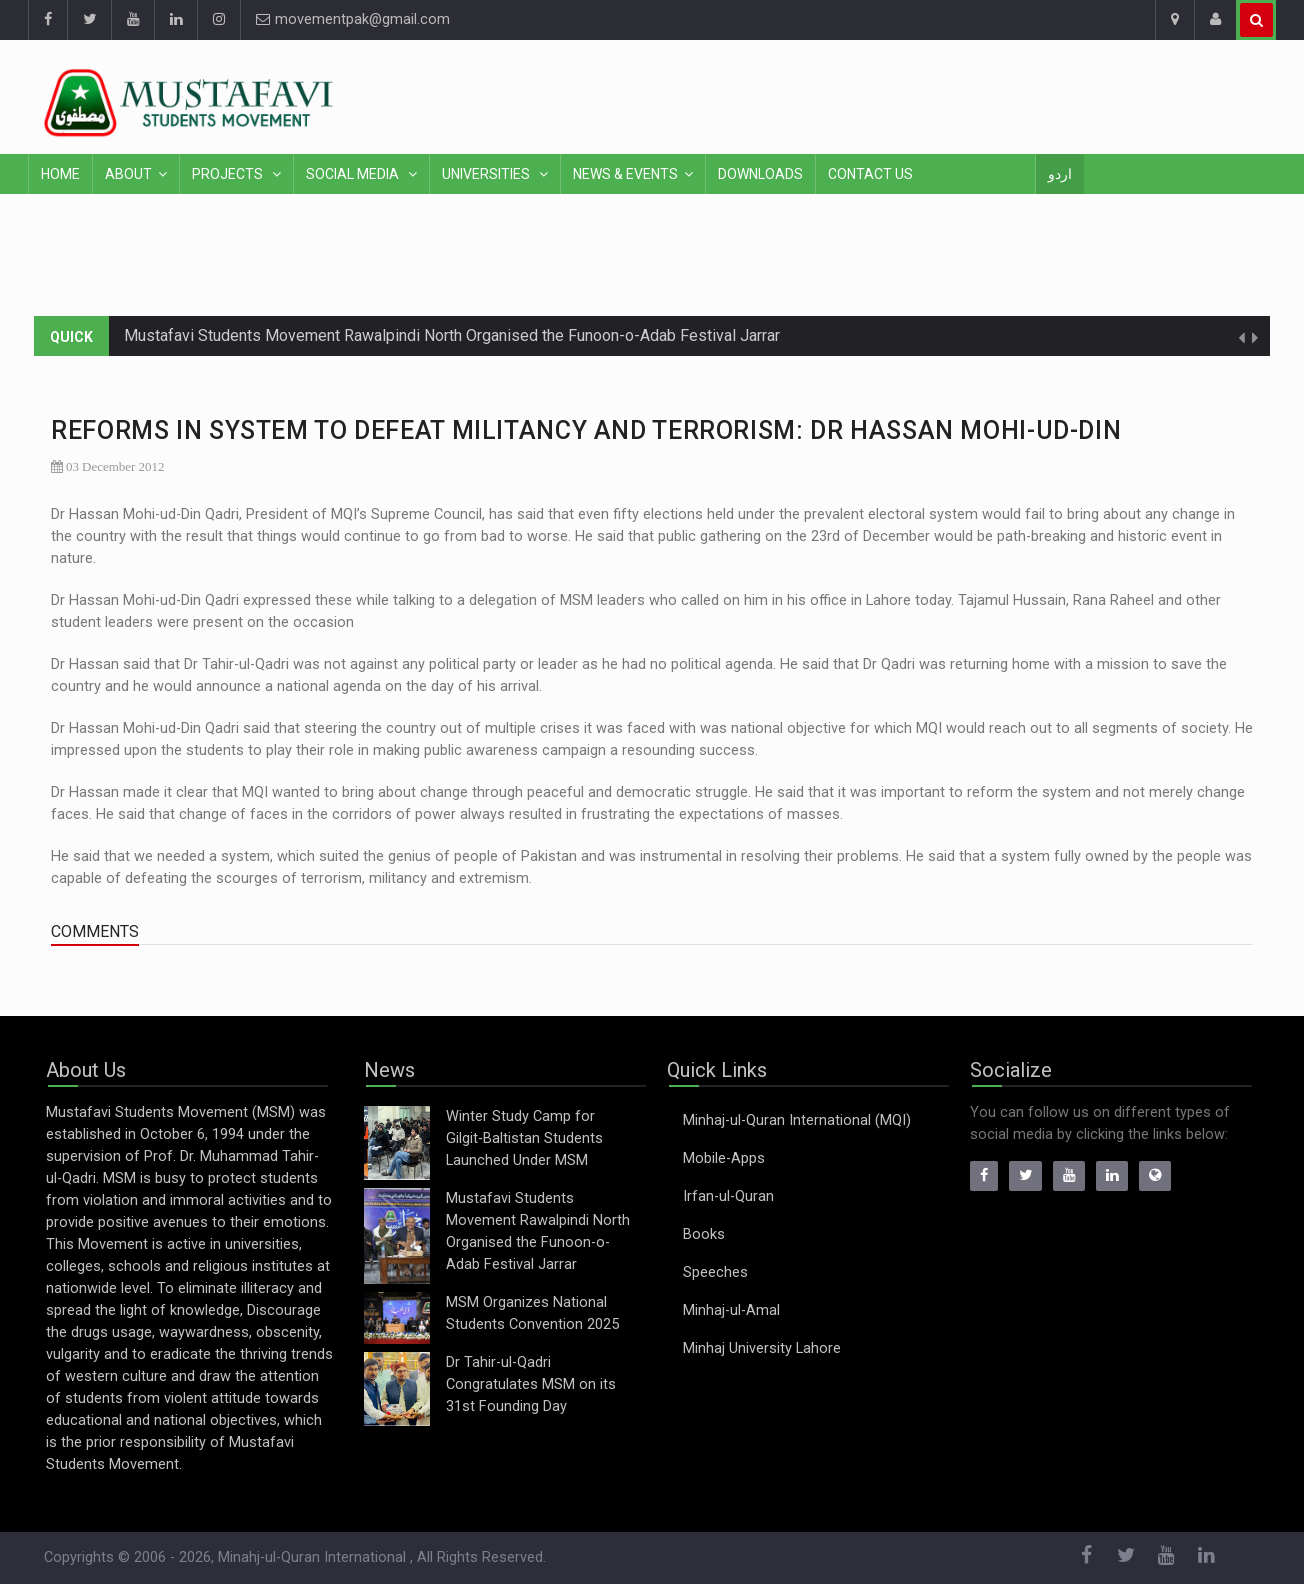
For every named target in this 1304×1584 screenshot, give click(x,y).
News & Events (625, 174)
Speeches (715, 1272)
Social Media (354, 174)
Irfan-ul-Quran (728, 1196)
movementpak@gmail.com (353, 19)
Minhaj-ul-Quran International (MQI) (797, 1120)
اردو (1060, 174)
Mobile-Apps (724, 1158)
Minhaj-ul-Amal (731, 1310)
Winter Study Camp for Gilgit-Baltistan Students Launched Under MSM (524, 1138)
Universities (487, 174)
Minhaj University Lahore (762, 1348)
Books (704, 1234)
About (128, 174)
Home (60, 174)
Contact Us (870, 174)
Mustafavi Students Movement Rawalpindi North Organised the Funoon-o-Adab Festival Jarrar (452, 335)
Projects (229, 174)
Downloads (760, 174)
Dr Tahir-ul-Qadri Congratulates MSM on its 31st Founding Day (531, 1384)
